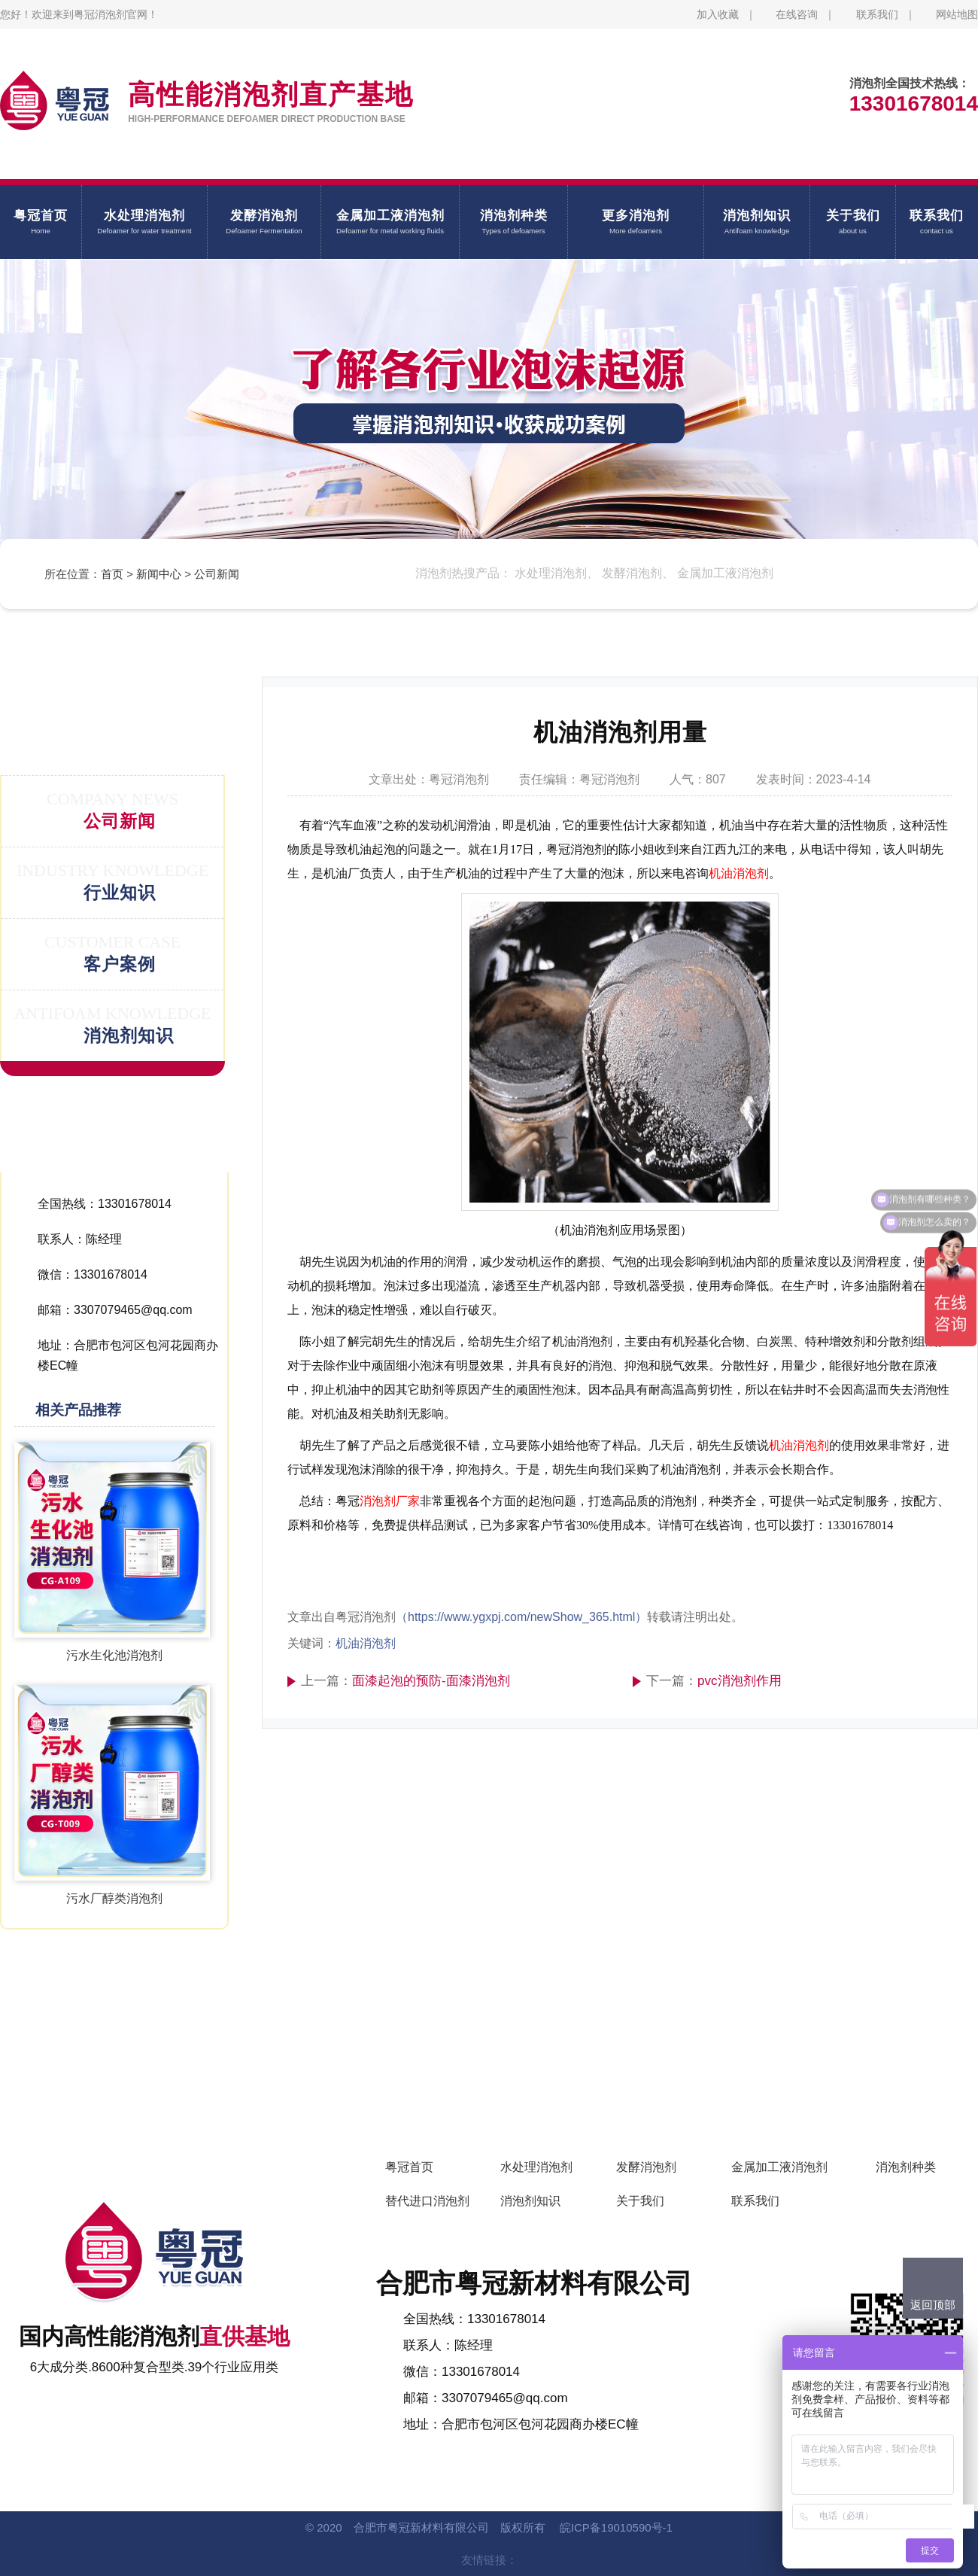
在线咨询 (797, 14)
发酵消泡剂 (646, 2167)
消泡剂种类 (906, 2167)
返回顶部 (932, 2304)
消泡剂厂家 (390, 1501)
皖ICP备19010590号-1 (616, 2527)
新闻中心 (158, 573)
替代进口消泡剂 (427, 2200)
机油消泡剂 (739, 873)
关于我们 (640, 2200)
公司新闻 (216, 573)
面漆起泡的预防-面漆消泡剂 (431, 1681)
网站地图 (957, 14)
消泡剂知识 (530, 2200)
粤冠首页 (409, 2167)
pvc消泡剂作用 (739, 1681)
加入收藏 (718, 14)
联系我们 (877, 14)
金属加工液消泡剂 (779, 2167)
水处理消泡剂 (536, 2167)
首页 (112, 573)
